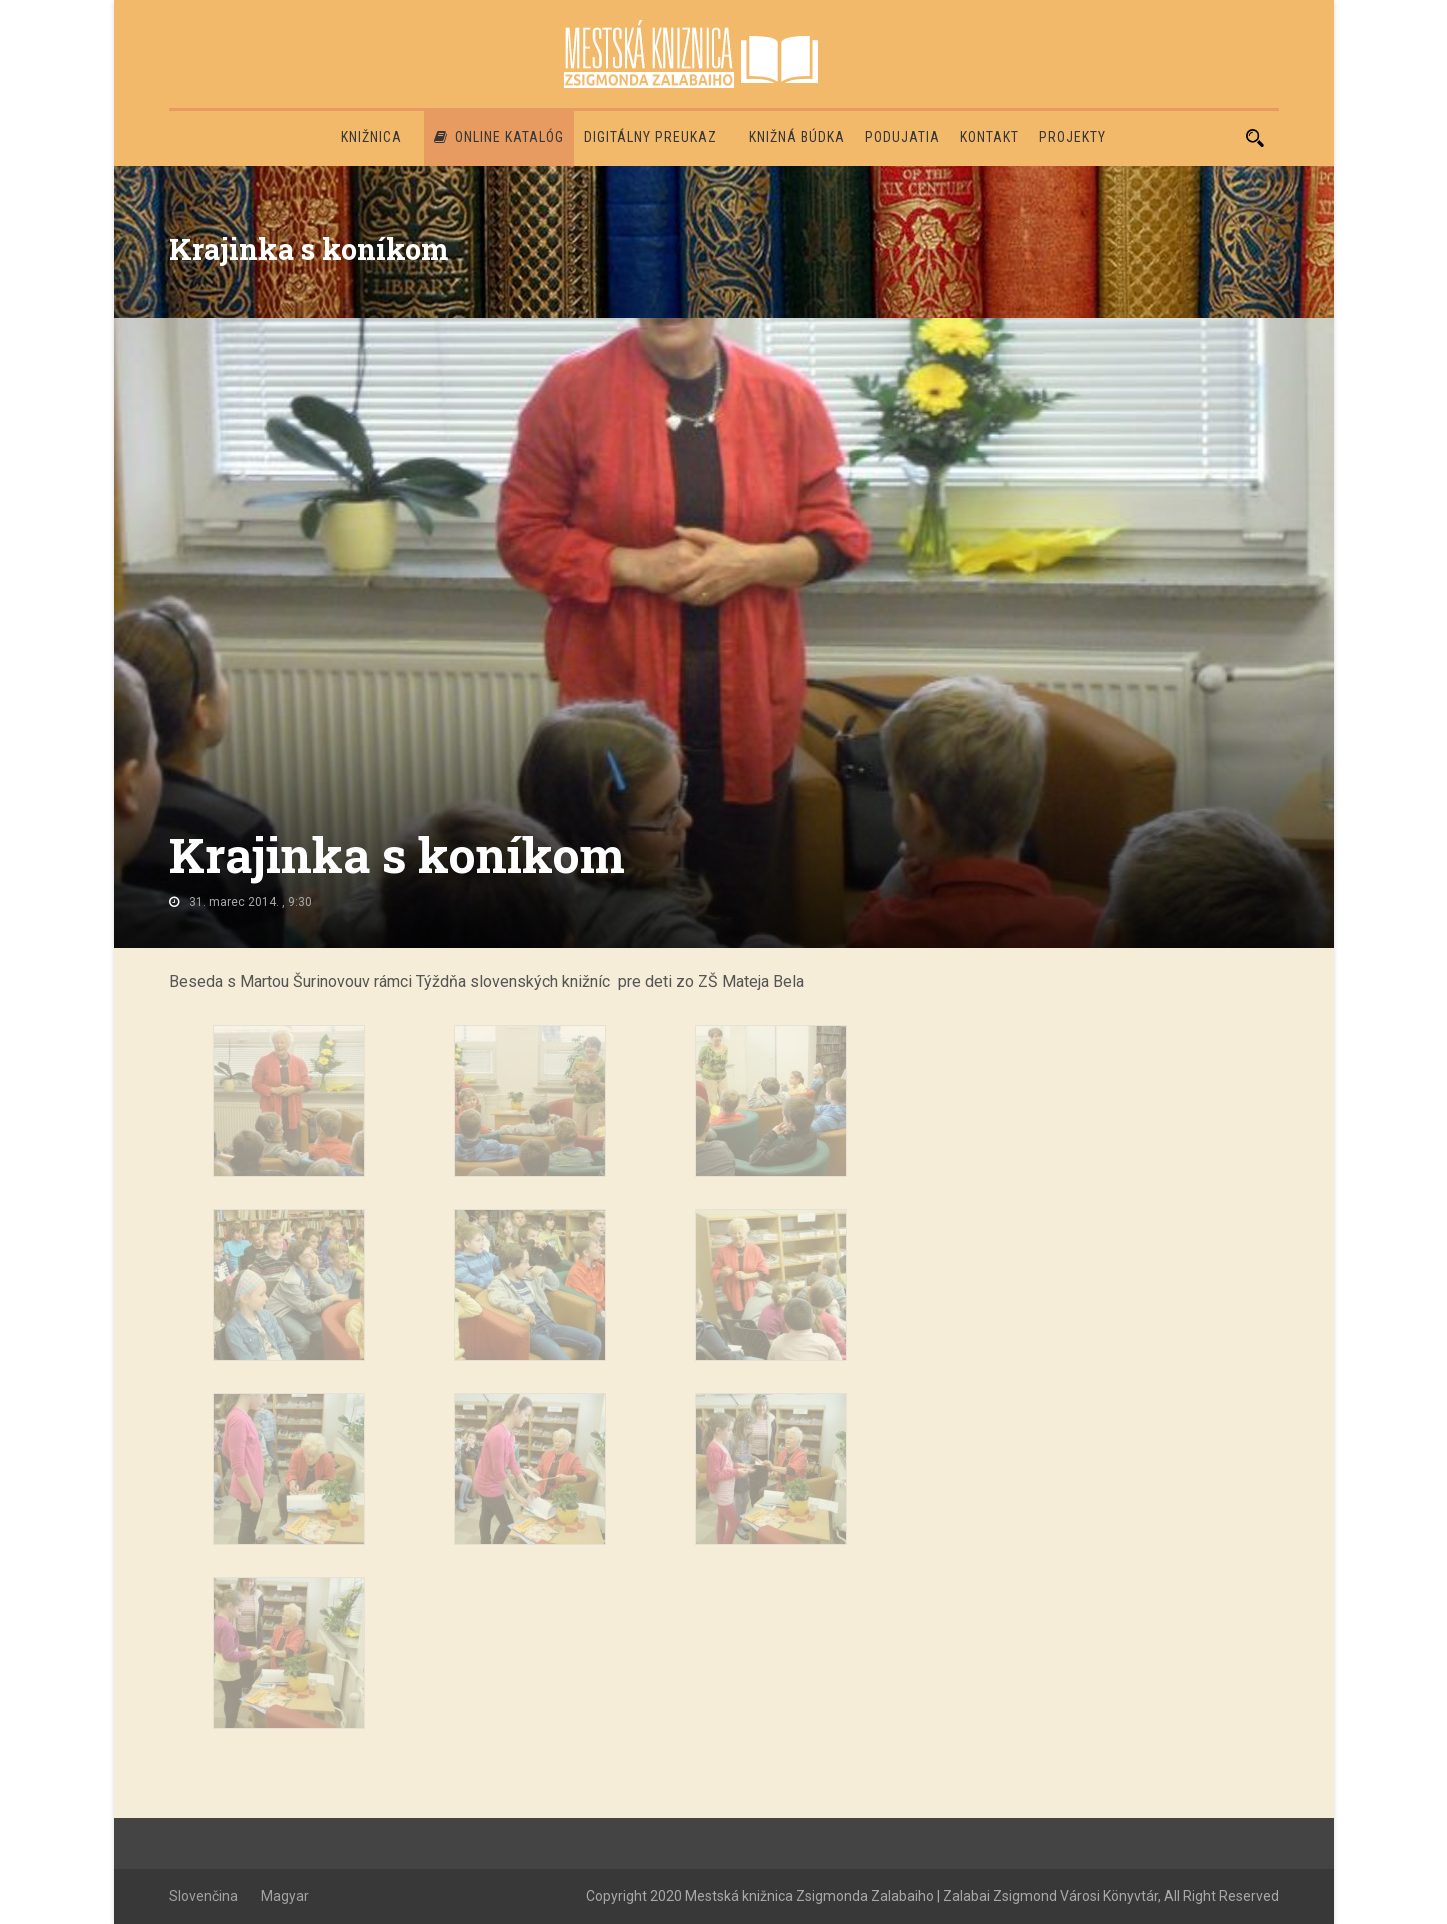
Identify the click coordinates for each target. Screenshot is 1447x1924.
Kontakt (989, 137)
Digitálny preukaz (650, 137)
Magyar (285, 1896)
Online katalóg (499, 137)
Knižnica (371, 137)
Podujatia (902, 137)
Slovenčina (203, 1896)
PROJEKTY (1072, 137)
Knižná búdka (797, 137)
